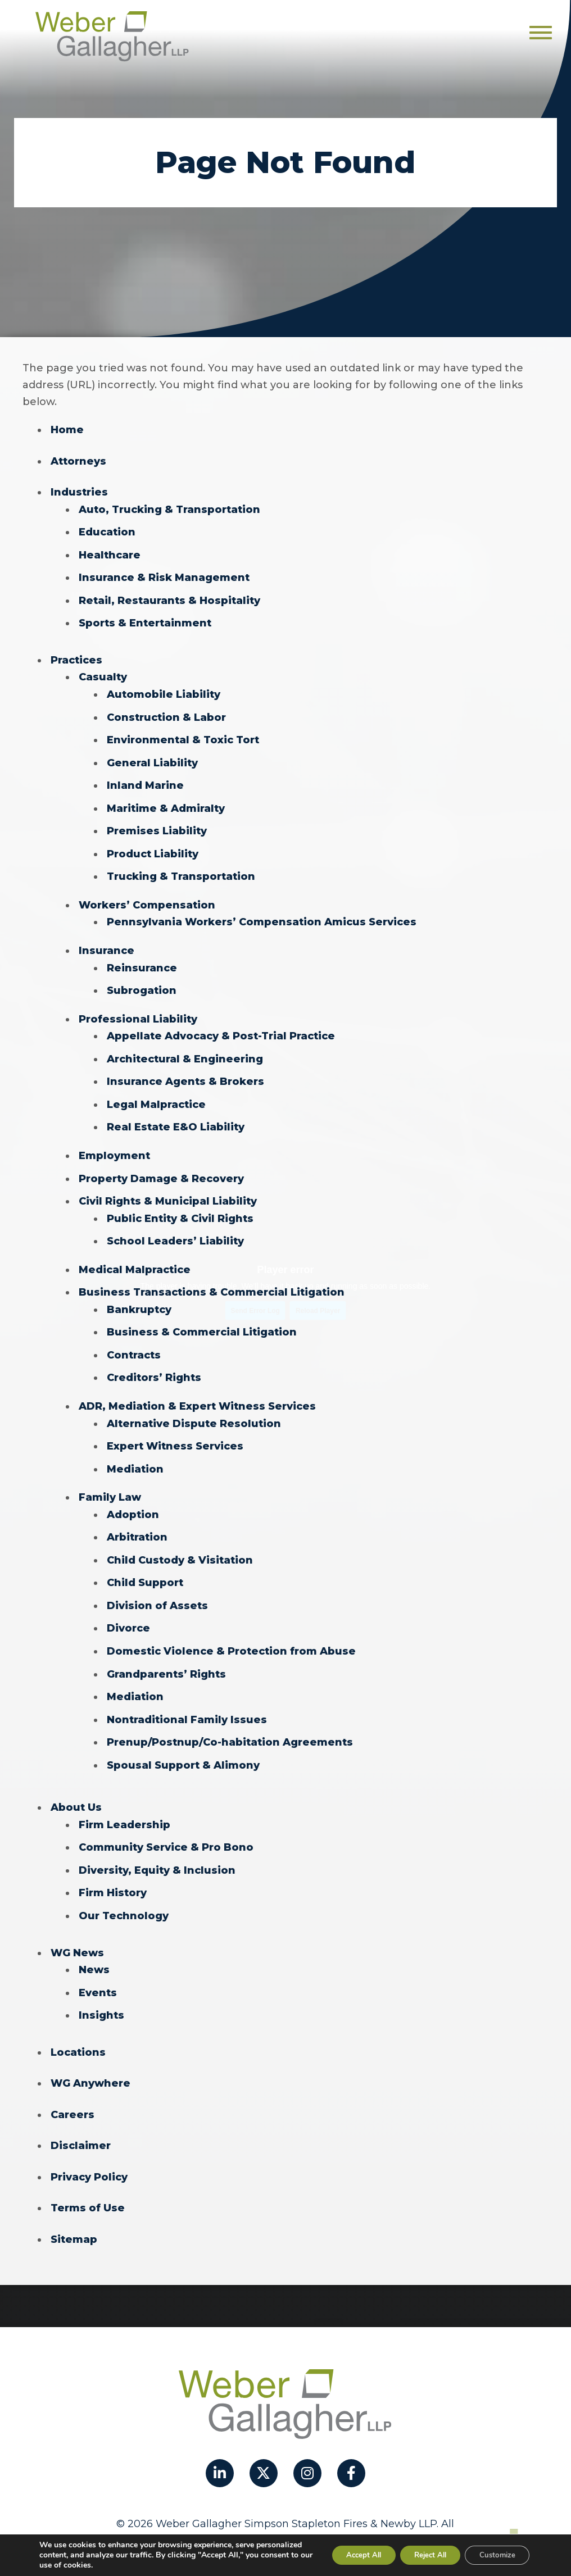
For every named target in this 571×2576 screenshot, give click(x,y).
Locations (78, 2031)
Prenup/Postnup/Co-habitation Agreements (230, 1725)
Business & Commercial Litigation (202, 1320)
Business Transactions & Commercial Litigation (212, 1281)
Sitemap (74, 2216)
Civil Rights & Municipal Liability (168, 1191)
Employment (114, 1146)
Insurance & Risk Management (164, 576)
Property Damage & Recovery (161, 1168)
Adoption (133, 1500)
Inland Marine (145, 781)
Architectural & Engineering (185, 1050)
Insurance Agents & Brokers (185, 1073)
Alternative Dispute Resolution (194, 1410)
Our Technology (124, 1896)
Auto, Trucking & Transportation (169, 508)
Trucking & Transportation (181, 871)
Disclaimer (81, 2124)
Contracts (134, 1343)
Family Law (110, 1483)
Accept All (345, 2555)
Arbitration (137, 1522)
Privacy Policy (89, 2154)
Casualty (103, 674)
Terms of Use (88, 2185)
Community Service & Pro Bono (166, 1829)
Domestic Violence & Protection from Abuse (231, 1635)
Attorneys (78, 461)
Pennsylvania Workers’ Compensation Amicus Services (261, 916)
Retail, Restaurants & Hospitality (169, 598)
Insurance (106, 944)
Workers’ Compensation (147, 899)
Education (107, 531)
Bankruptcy (139, 1298)
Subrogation (141, 983)
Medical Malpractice (135, 1258)
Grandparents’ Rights (166, 1657)
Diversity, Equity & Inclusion (157, 1851)
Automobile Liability (163, 691)
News (94, 1949)
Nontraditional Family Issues (187, 1702)
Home (67, 430)
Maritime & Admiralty (166, 803)
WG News (77, 1933)
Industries (79, 491)
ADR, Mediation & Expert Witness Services (197, 1393)
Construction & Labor (166, 713)
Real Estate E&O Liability (175, 1118)
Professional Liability (138, 1011)
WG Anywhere (90, 2062)
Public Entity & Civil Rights (180, 1208)
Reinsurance (142, 961)
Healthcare (110, 553)
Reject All (419, 2555)
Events (98, 1972)
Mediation (135, 1455)
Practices (76, 657)
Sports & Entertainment (145, 621)
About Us (76, 1789)
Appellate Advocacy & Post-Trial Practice (221, 1028)
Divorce (128, 1612)
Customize (494, 2555)
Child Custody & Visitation (180, 1545)
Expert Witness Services (175, 1432)
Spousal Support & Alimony (183, 1747)
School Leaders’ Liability (175, 1230)
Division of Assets (157, 1590)
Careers (72, 2093)
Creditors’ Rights (154, 1365)
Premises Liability (157, 826)
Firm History (113, 1874)
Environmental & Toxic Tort (183, 736)
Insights (101, 1994)
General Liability (152, 758)
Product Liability (152, 848)
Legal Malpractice (156, 1095)
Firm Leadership (124, 1806)
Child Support (145, 1567)
